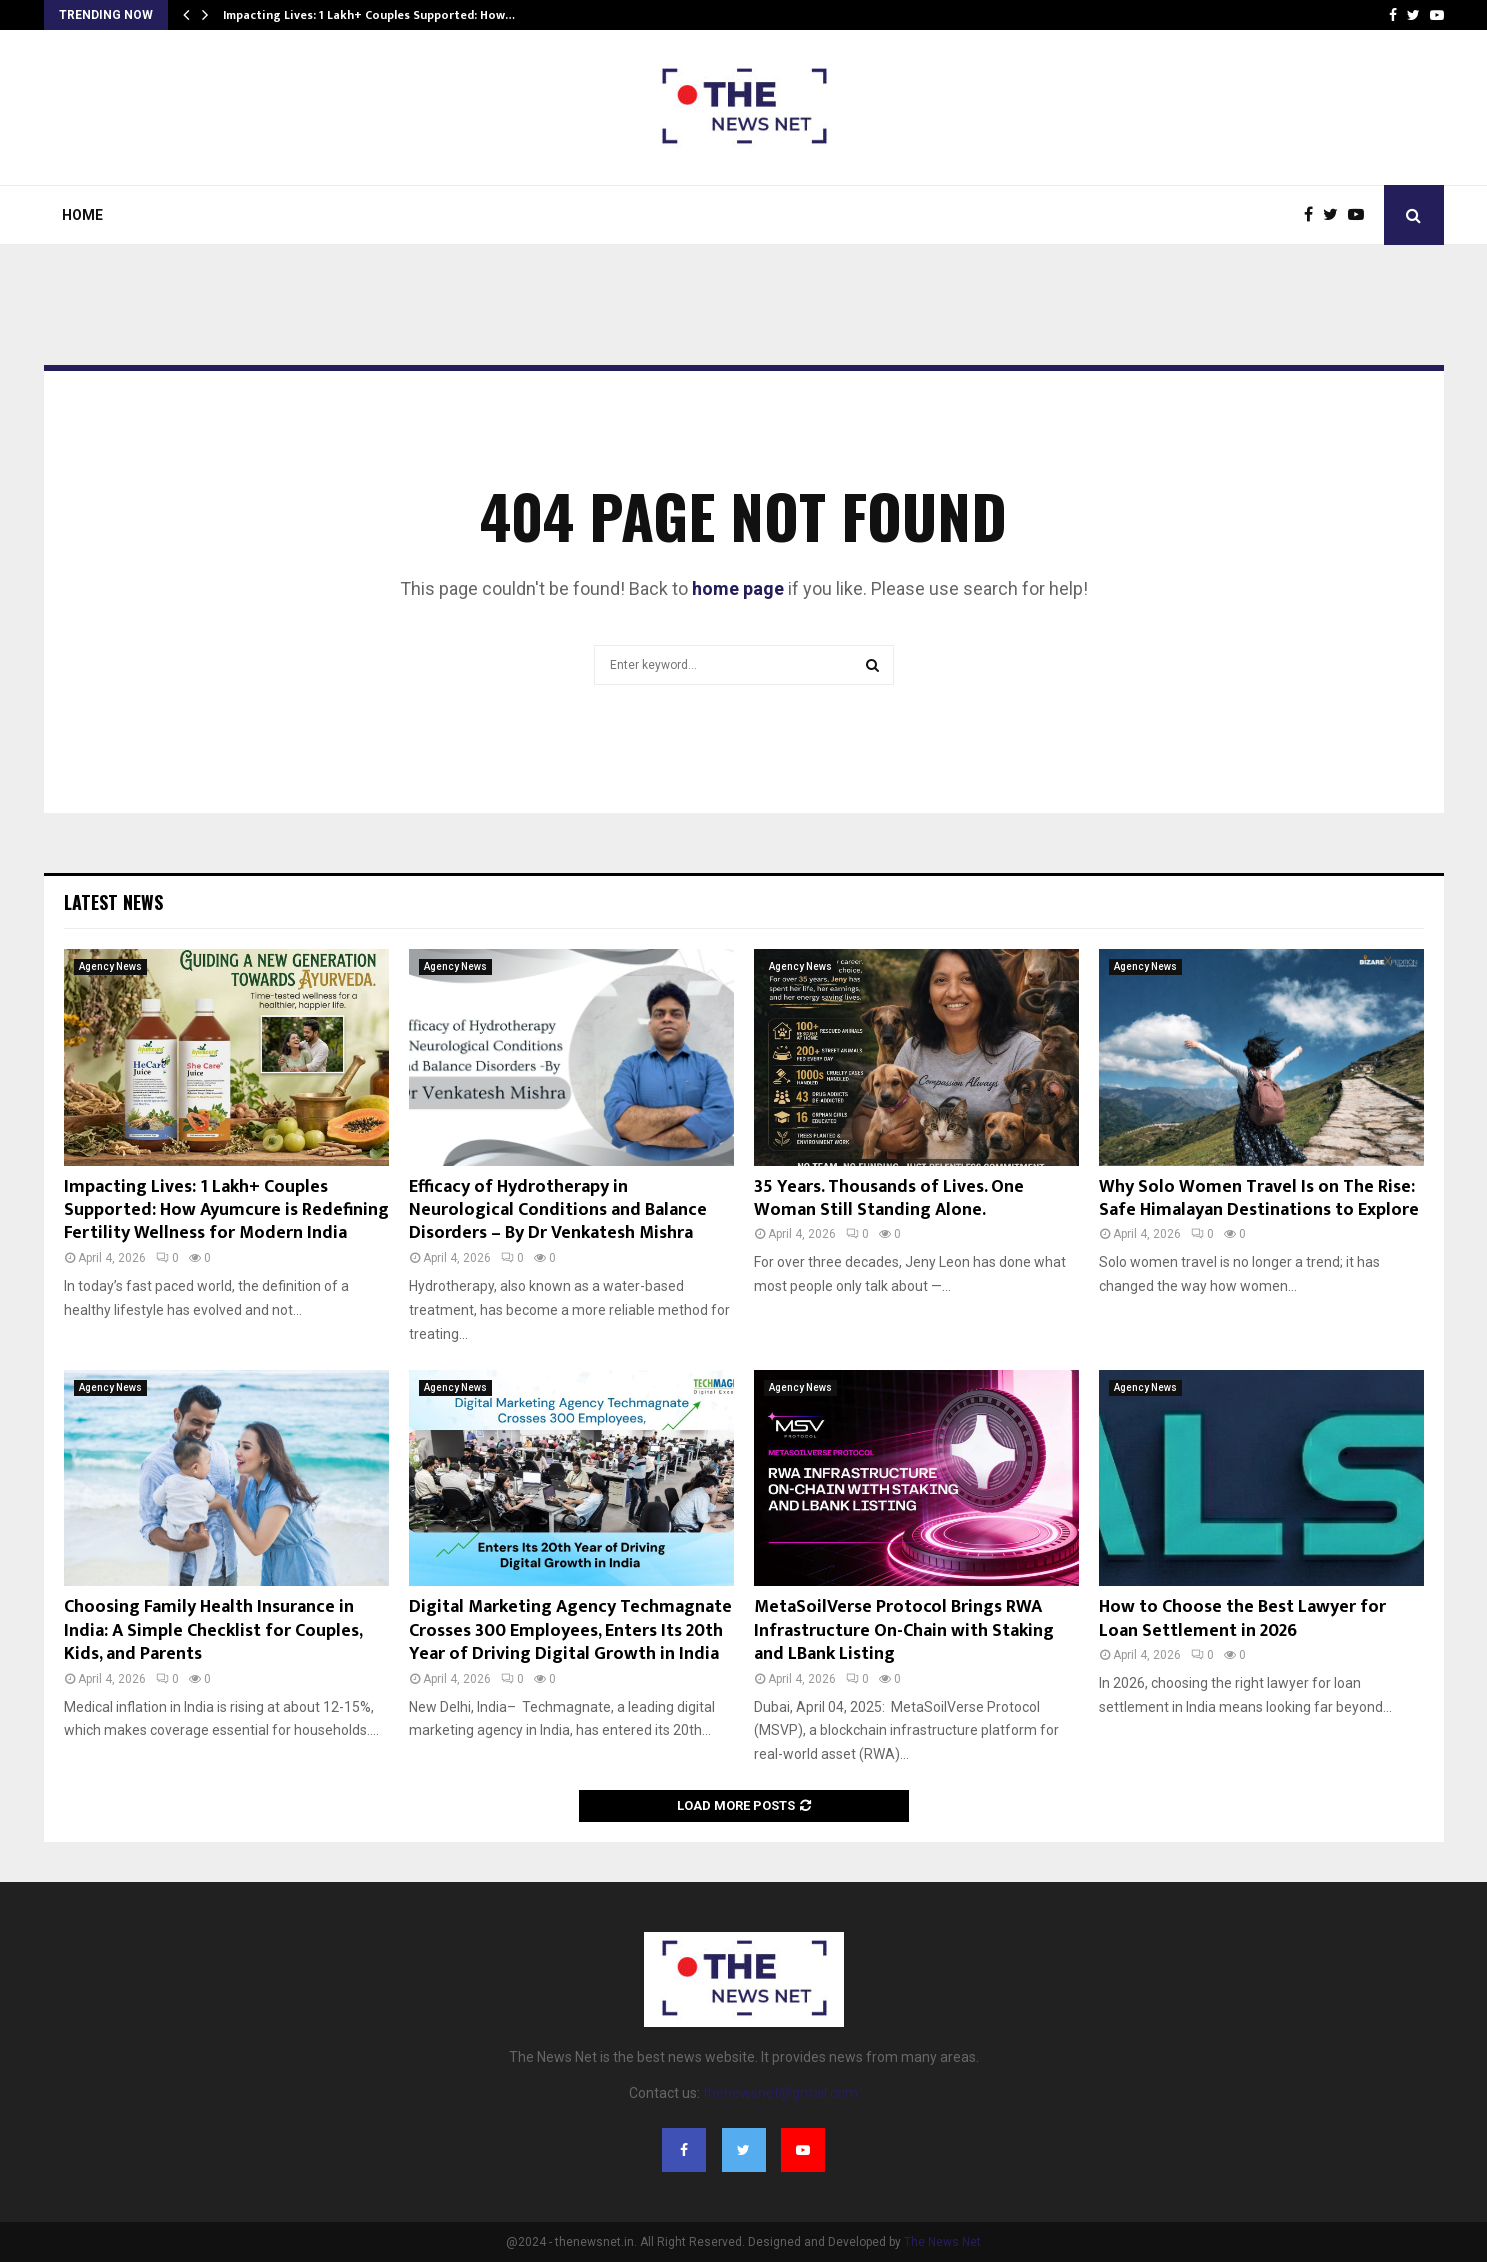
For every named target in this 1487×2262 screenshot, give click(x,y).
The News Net (942, 2242)
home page (738, 588)
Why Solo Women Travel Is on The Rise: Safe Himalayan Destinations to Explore (1259, 1198)
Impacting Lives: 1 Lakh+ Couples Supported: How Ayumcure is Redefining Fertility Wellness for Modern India (226, 1210)
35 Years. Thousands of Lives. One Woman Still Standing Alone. (889, 1198)
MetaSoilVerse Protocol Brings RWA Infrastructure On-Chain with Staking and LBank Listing (904, 1630)
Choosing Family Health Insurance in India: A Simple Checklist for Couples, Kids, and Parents (213, 1630)
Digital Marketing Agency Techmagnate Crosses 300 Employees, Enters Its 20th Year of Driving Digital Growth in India (570, 1630)
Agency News (110, 966)
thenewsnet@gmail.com (780, 2093)
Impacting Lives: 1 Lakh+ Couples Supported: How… (369, 15)
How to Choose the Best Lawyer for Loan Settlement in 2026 (1242, 1618)
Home (82, 215)
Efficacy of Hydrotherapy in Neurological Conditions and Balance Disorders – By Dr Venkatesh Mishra (558, 1210)
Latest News (113, 902)
